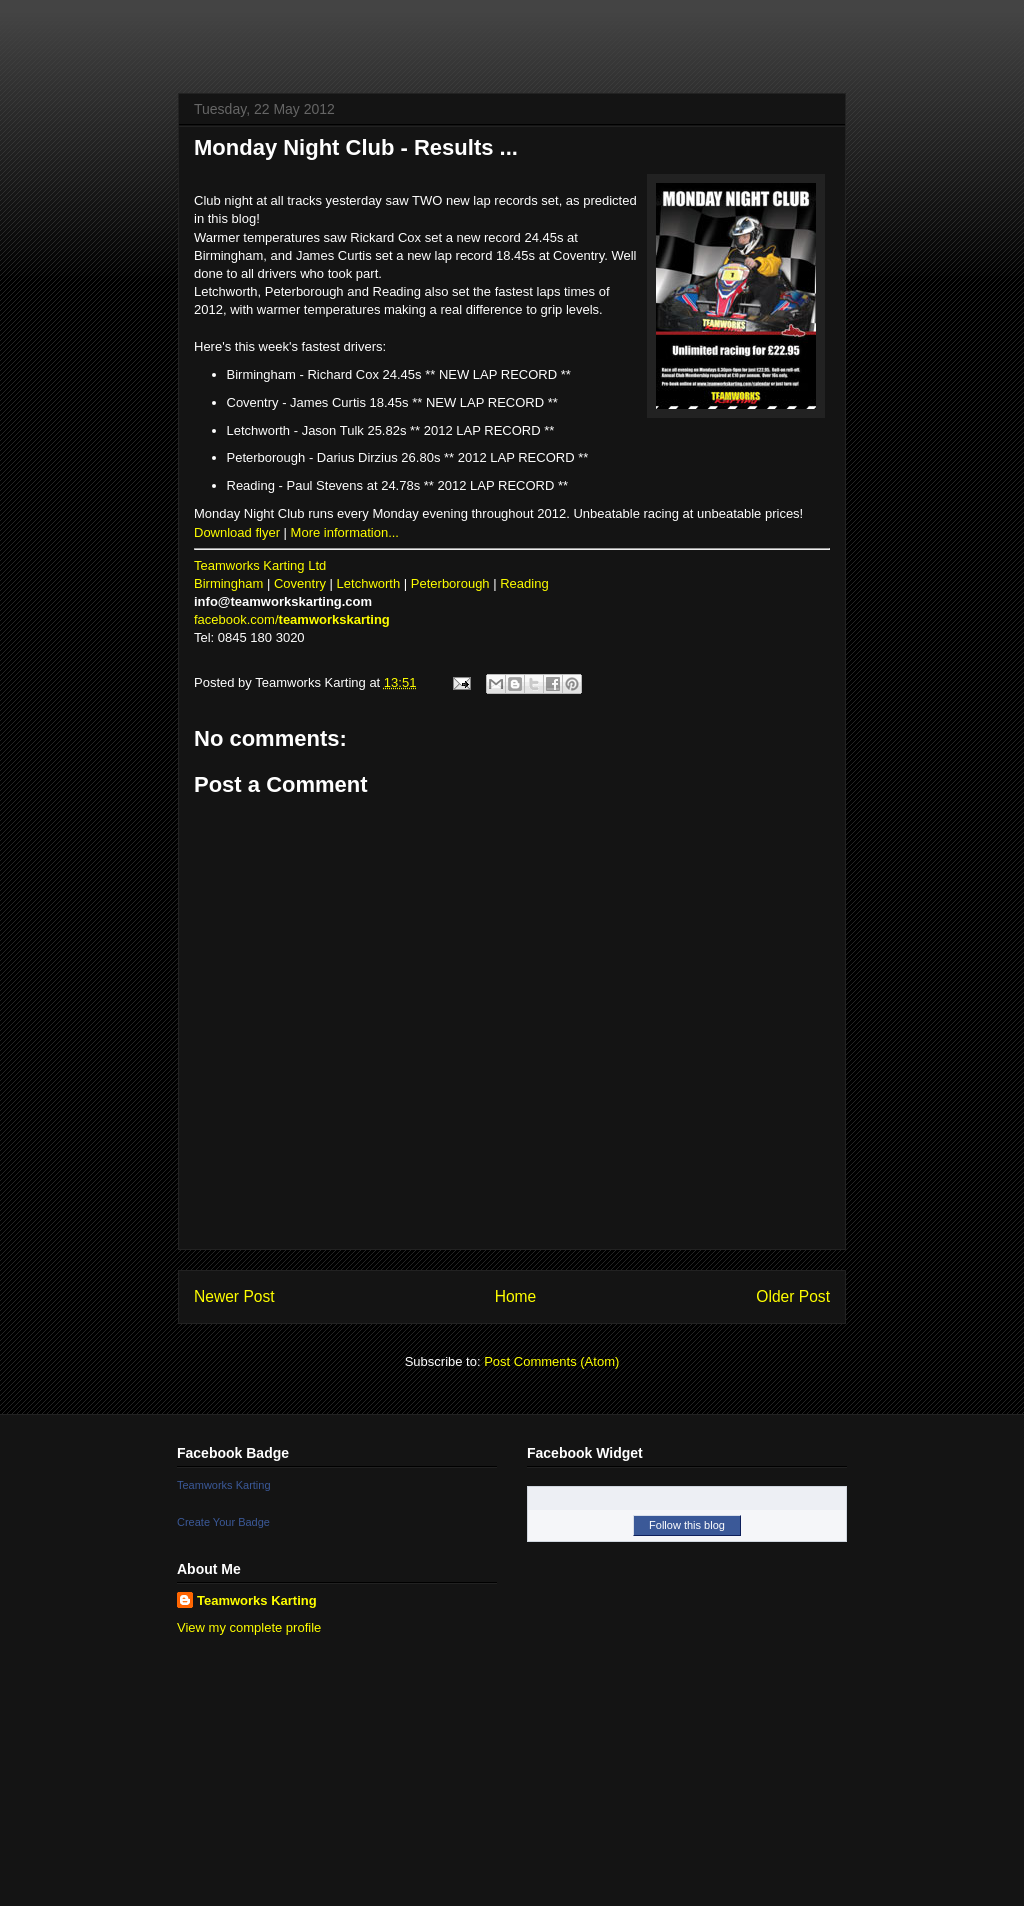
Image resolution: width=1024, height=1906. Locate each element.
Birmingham (228, 583)
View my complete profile (249, 1627)
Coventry (300, 583)
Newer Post (234, 1296)
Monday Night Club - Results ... (356, 147)
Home (516, 1296)
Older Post (793, 1296)
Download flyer (237, 532)
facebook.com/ (292, 619)
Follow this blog (687, 1525)
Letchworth (369, 583)
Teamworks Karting (224, 1485)
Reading (524, 583)
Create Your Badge (223, 1522)
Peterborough (450, 583)
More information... (345, 532)
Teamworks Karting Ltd (260, 565)
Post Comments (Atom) (551, 1361)
